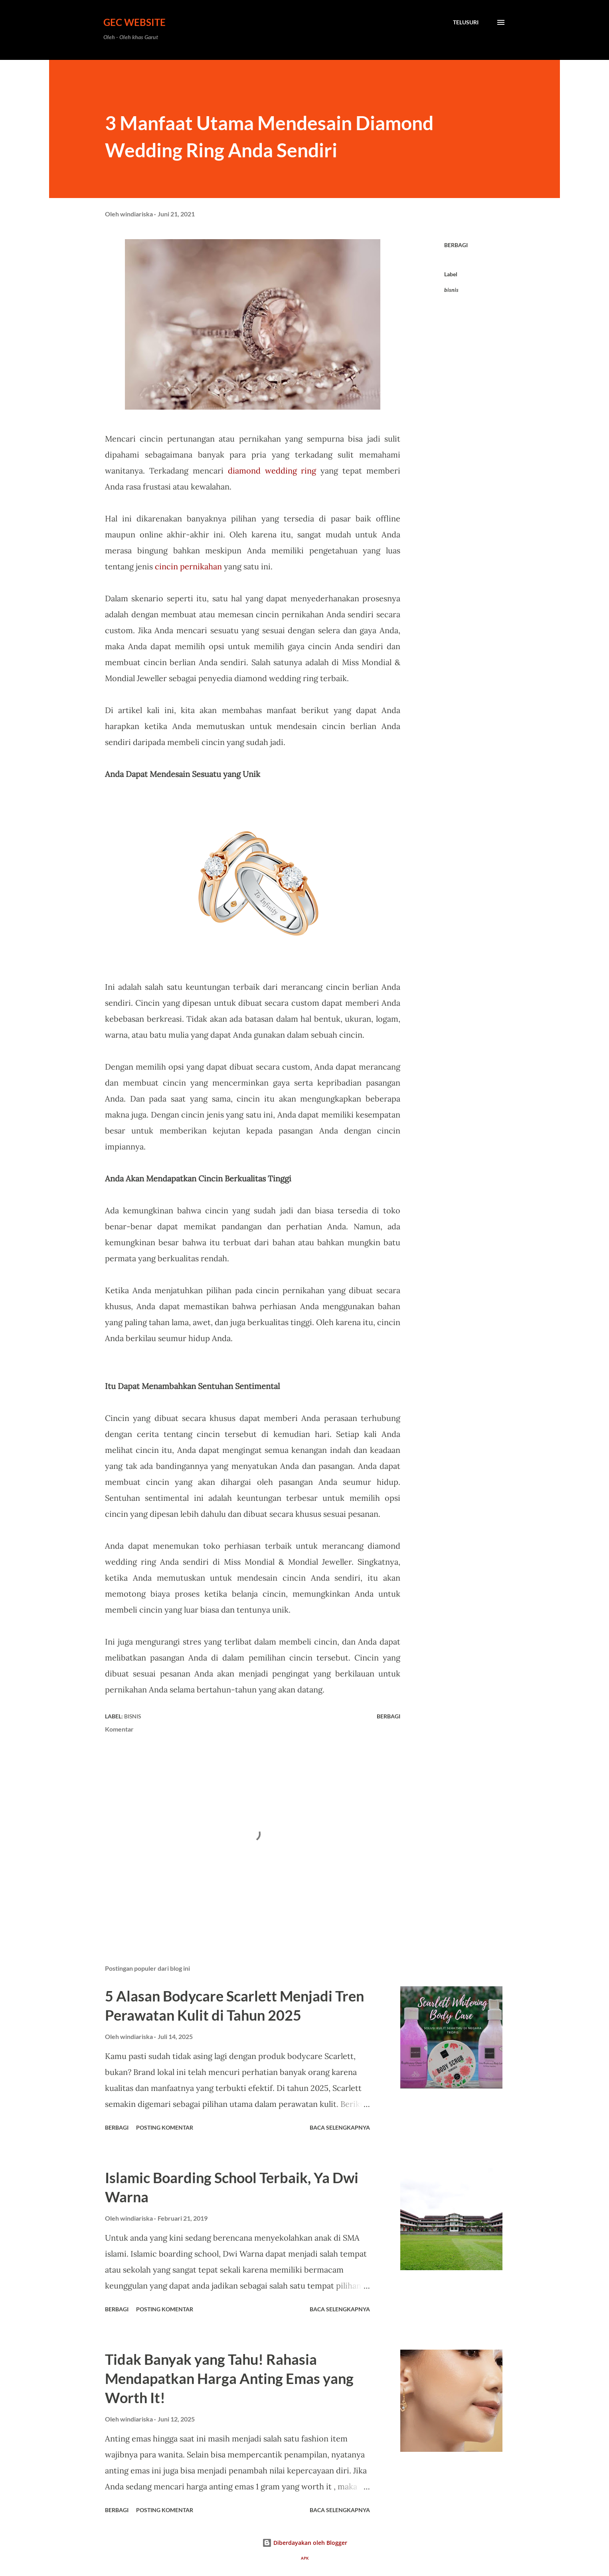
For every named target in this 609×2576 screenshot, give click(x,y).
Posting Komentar (164, 2127)
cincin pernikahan (188, 566)
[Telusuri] (465, 22)
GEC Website (134, 22)
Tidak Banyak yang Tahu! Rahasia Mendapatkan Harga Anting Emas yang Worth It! (229, 2378)
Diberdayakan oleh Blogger (304, 2542)
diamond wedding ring (272, 471)
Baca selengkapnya (340, 2127)
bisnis (451, 289)
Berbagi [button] (456, 245)
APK (304, 2558)
